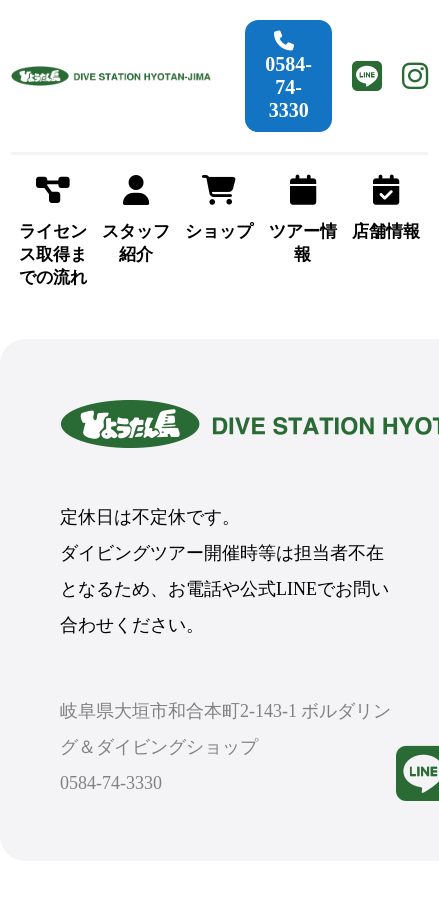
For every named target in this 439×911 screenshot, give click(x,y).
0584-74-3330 (288, 76)
